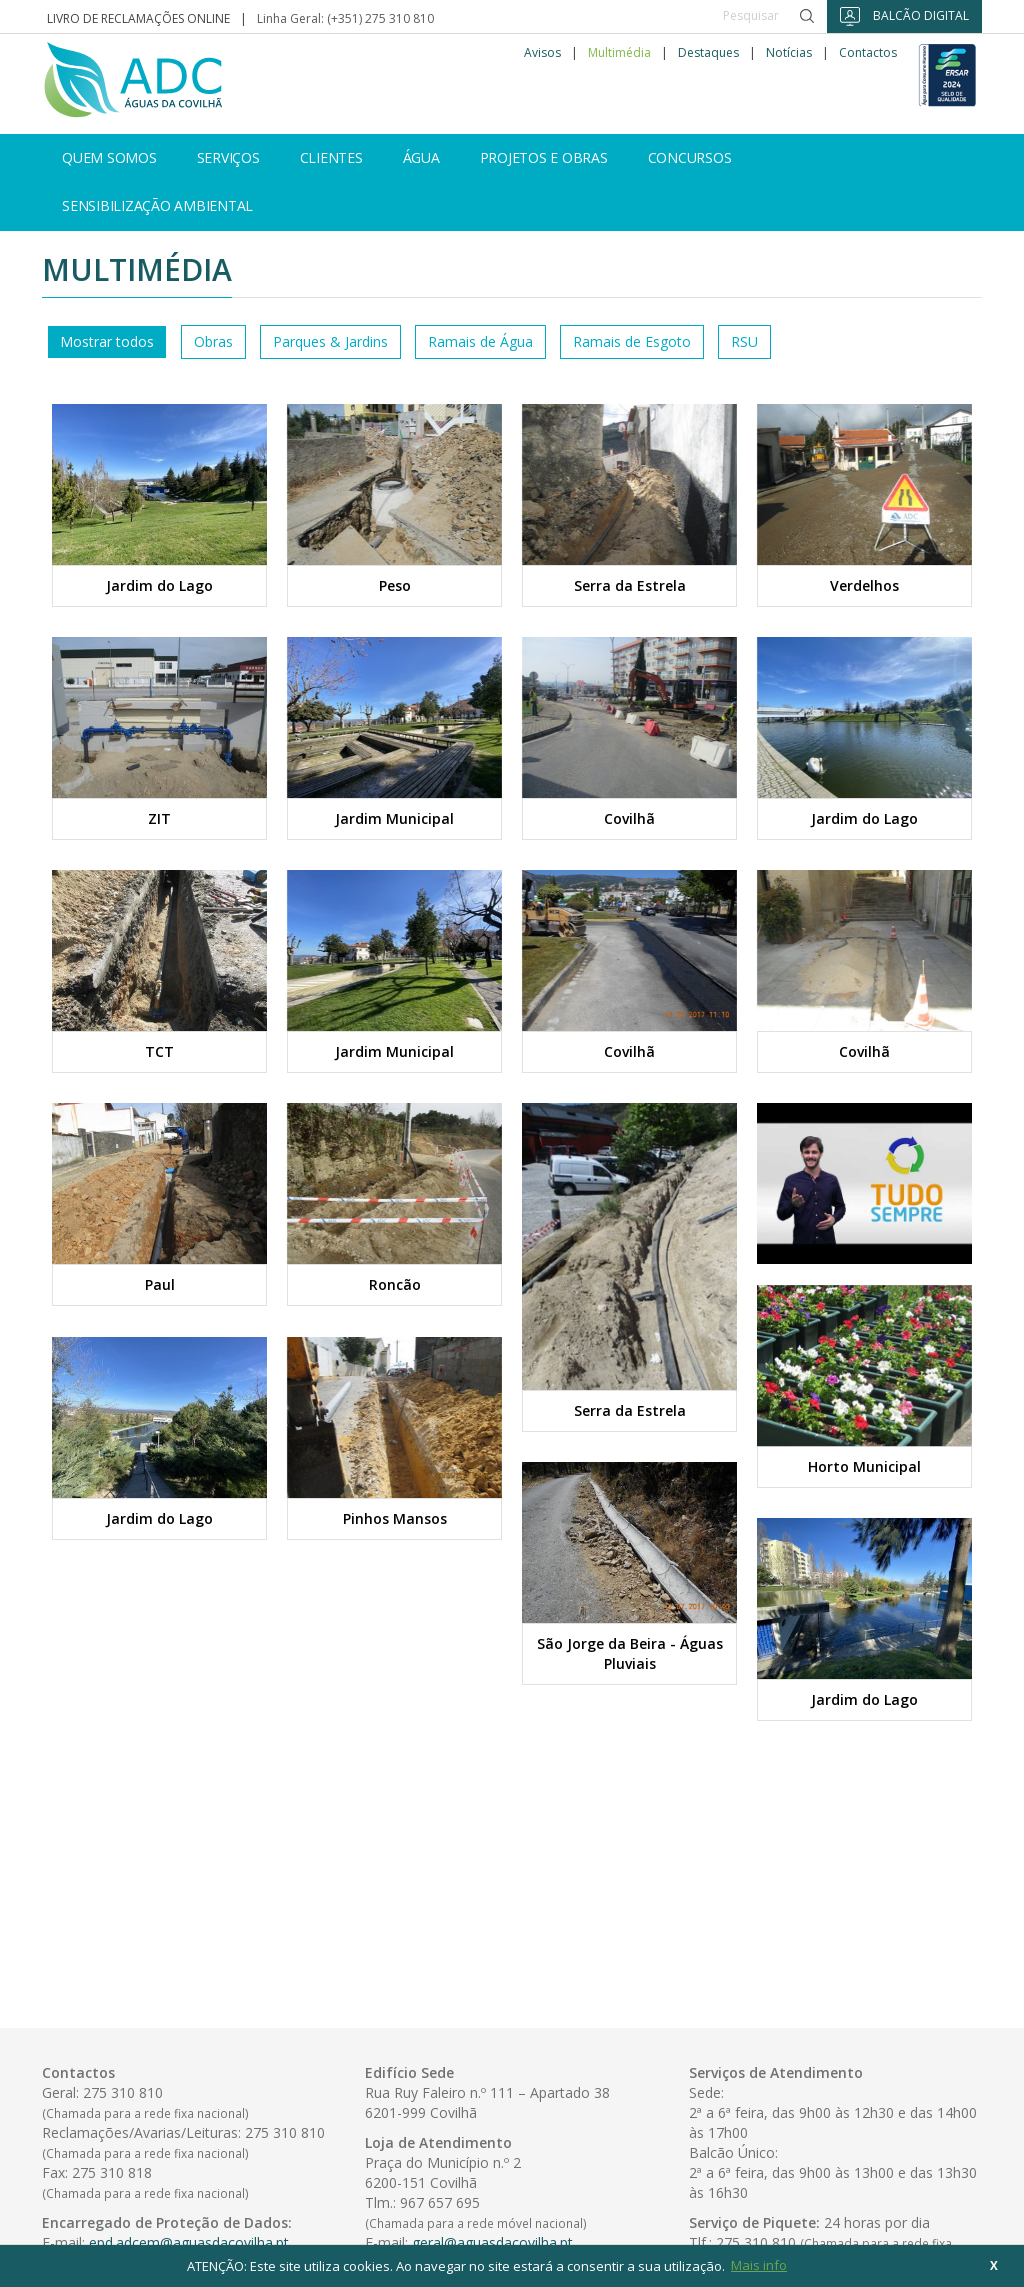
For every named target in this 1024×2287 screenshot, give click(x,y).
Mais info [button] (759, 2265)
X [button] (994, 2265)
